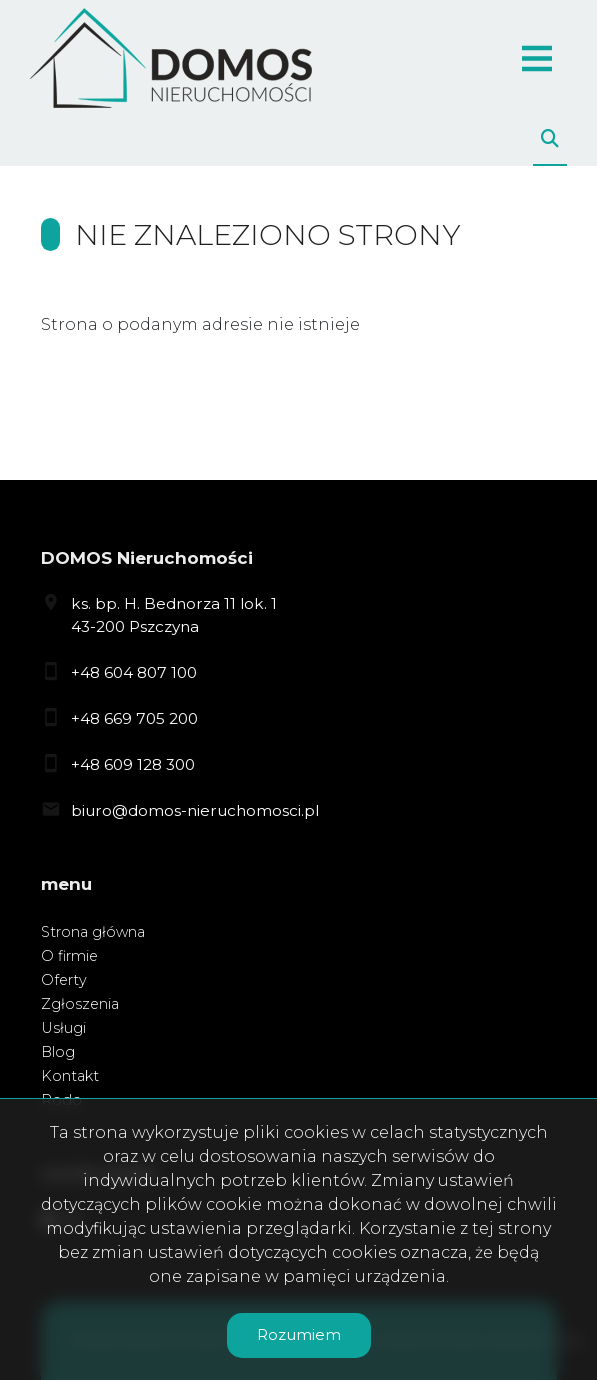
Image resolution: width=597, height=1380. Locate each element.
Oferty (64, 980)
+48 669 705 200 (134, 718)
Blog (58, 1052)
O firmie (69, 956)
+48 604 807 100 (134, 672)
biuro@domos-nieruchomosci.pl (195, 810)
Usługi (63, 1028)
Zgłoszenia (80, 1004)
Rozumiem (299, 1334)
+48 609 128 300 (133, 764)
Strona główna (93, 932)
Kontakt (70, 1076)
